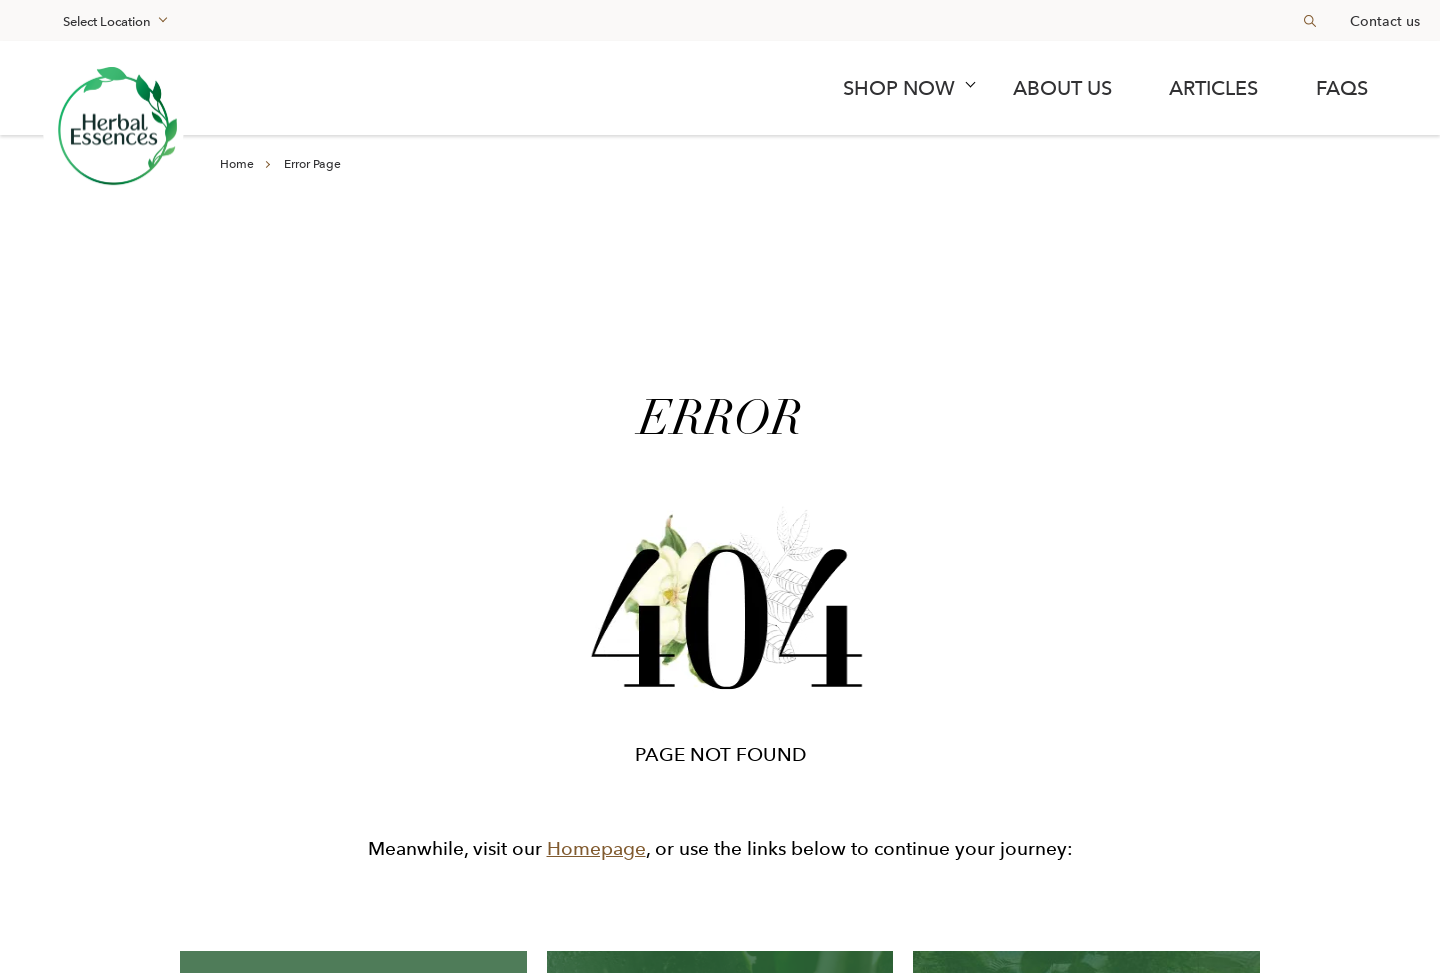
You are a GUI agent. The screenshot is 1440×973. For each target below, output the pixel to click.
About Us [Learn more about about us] (1062, 88)
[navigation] (720, 88)
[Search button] (1310, 20)
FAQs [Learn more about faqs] (1342, 88)
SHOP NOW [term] (899, 88)
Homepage (596, 848)
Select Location (107, 21)
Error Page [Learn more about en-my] (312, 164)
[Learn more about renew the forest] (113, 129)
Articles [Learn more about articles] (1213, 88)
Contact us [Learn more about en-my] (1385, 21)
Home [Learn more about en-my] (237, 164)
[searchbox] (1302, 20)
